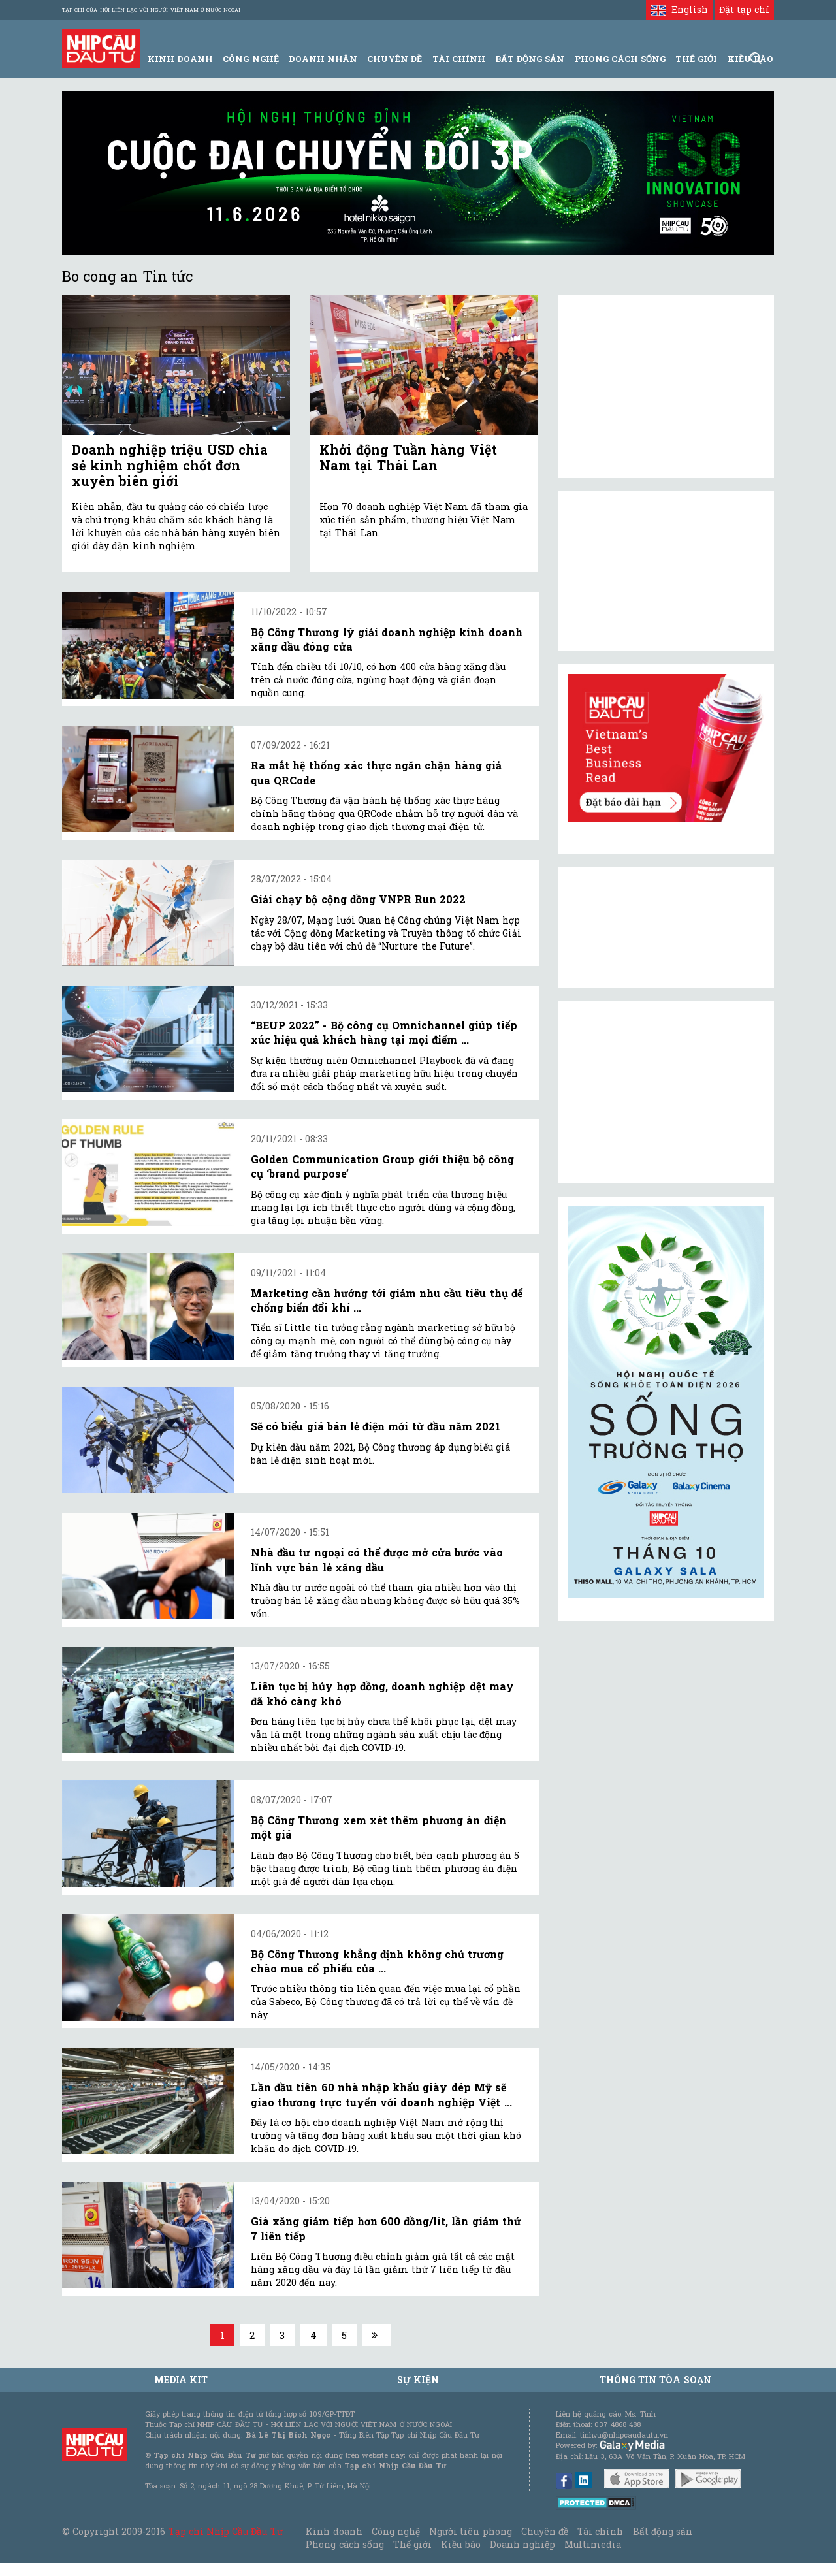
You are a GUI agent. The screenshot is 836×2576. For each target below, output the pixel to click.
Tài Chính (458, 59)
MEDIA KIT (181, 2380)
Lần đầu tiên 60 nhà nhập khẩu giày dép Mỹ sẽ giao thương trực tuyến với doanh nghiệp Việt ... (381, 2094)
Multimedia (592, 2544)
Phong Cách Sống (620, 59)
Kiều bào (460, 2544)
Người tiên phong (470, 2531)
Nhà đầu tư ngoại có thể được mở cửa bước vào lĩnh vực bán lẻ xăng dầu (377, 1559)
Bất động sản (529, 59)
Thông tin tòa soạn (655, 2380)
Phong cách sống (344, 2544)
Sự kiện (418, 2380)
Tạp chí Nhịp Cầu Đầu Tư (226, 2531)
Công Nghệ (250, 59)
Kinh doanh (334, 2531)
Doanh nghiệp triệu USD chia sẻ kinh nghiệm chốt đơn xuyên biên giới (170, 465)
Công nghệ (396, 2531)
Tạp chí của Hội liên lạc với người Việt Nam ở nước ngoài (151, 10)
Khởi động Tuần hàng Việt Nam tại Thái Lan (408, 457)
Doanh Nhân (323, 59)
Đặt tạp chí (744, 9)
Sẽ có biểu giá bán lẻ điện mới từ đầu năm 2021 (375, 1426)
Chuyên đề (394, 59)
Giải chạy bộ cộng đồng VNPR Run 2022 (358, 899)
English (679, 9)
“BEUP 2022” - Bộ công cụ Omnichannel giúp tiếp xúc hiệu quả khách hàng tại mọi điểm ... (384, 1032)
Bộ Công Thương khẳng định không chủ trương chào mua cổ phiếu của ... (377, 1961)
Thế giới (696, 59)
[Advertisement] (666, 1092)
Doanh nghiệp (522, 2544)
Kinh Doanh (180, 59)
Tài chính (600, 2531)
